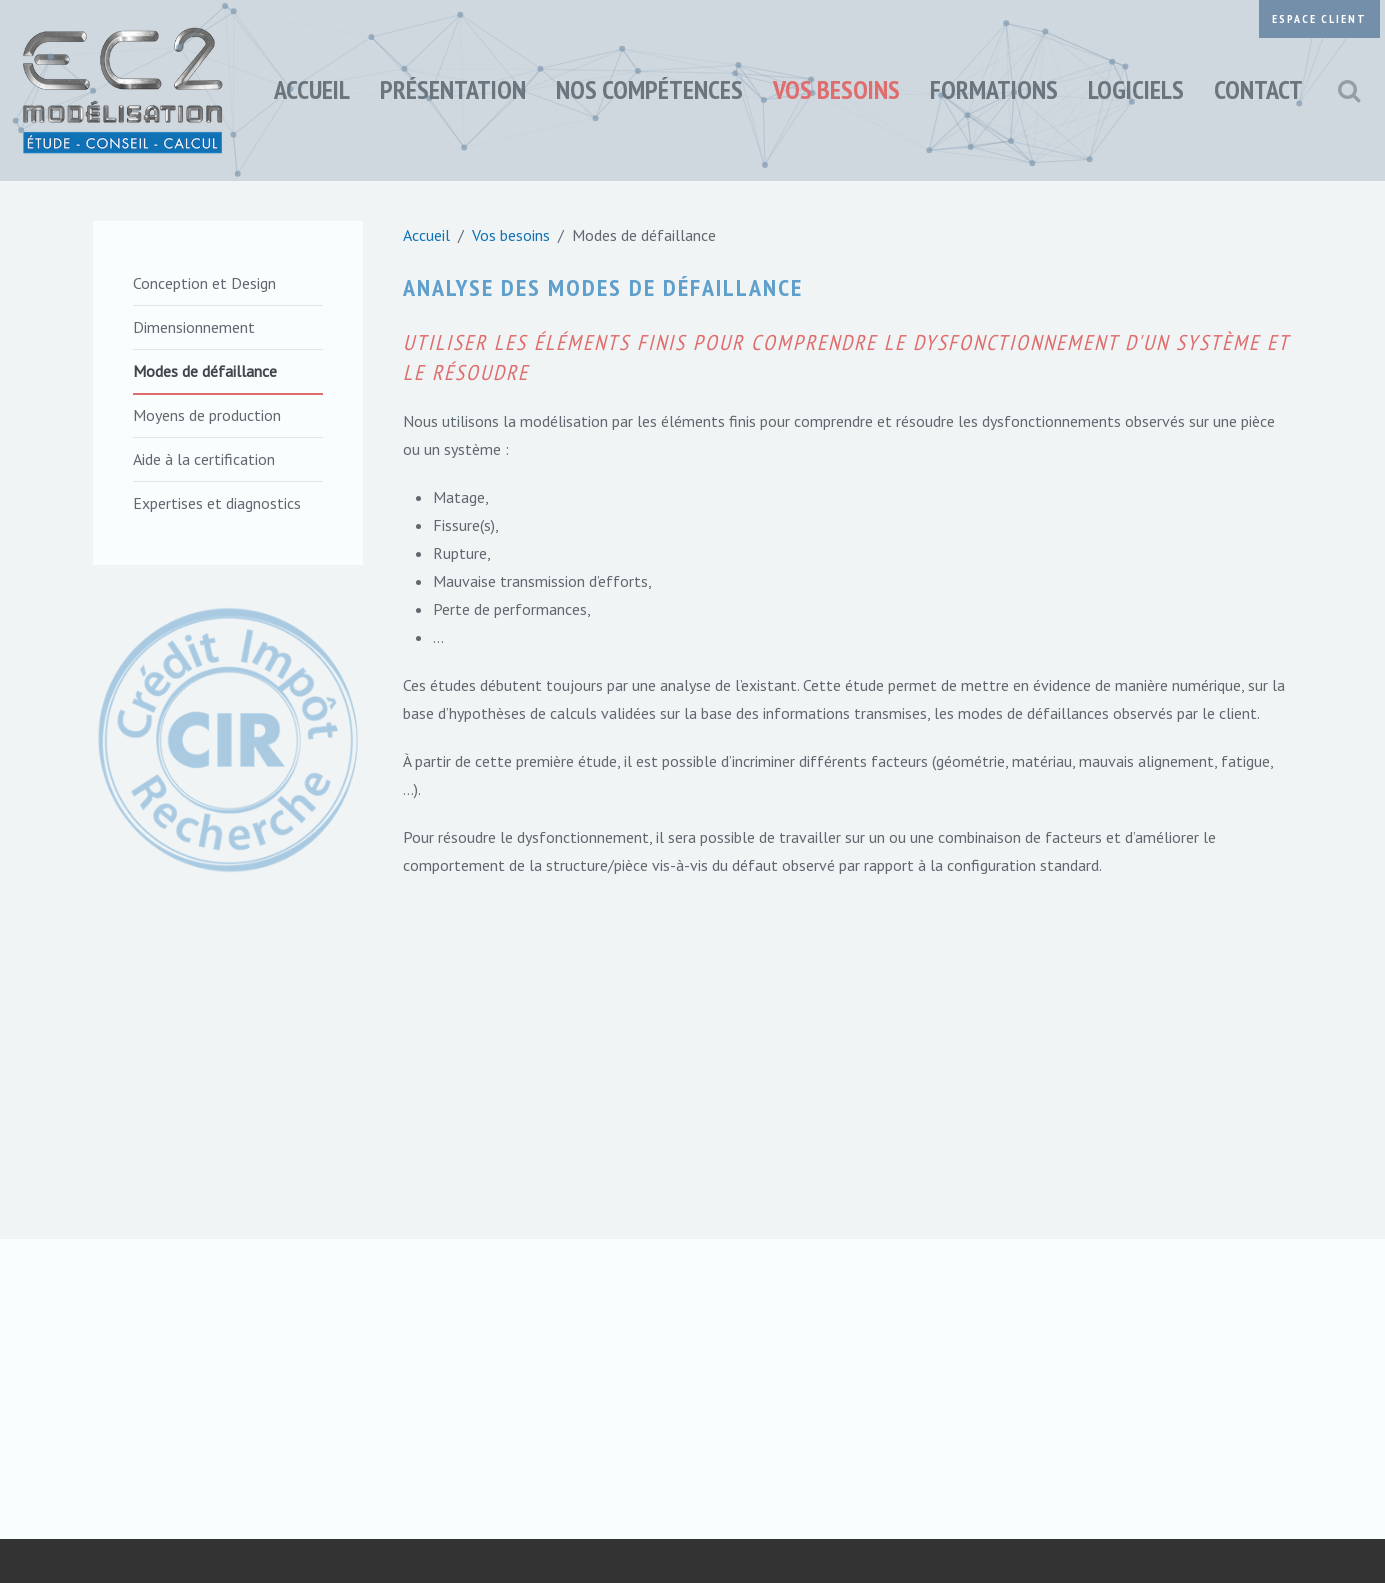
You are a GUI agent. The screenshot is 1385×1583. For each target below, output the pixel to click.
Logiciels (1136, 89)
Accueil (312, 89)
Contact (1258, 89)
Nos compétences (649, 89)
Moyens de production (207, 415)
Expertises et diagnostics (217, 503)
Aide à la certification (204, 459)
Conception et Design (204, 283)
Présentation (453, 89)
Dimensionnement (194, 327)
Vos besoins (836, 89)
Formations (994, 89)
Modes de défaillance (205, 371)
